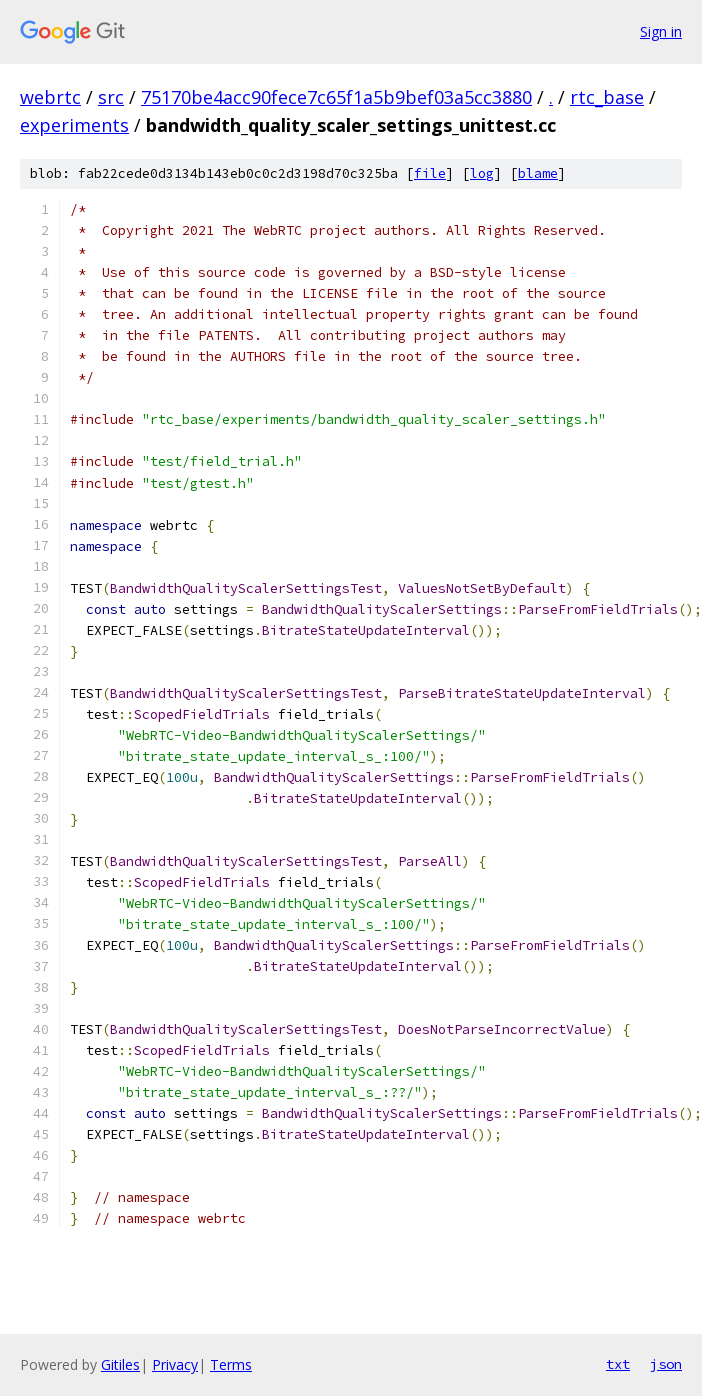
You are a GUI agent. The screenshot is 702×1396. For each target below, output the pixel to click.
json (666, 1364)
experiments (74, 125)
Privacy (175, 1364)
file (430, 173)
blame (538, 173)
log (482, 173)
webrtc (50, 97)
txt (618, 1364)
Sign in (661, 31)
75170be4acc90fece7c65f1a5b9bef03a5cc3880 (336, 97)
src (111, 97)
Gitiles (120, 1364)
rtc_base (607, 97)
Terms (231, 1364)
